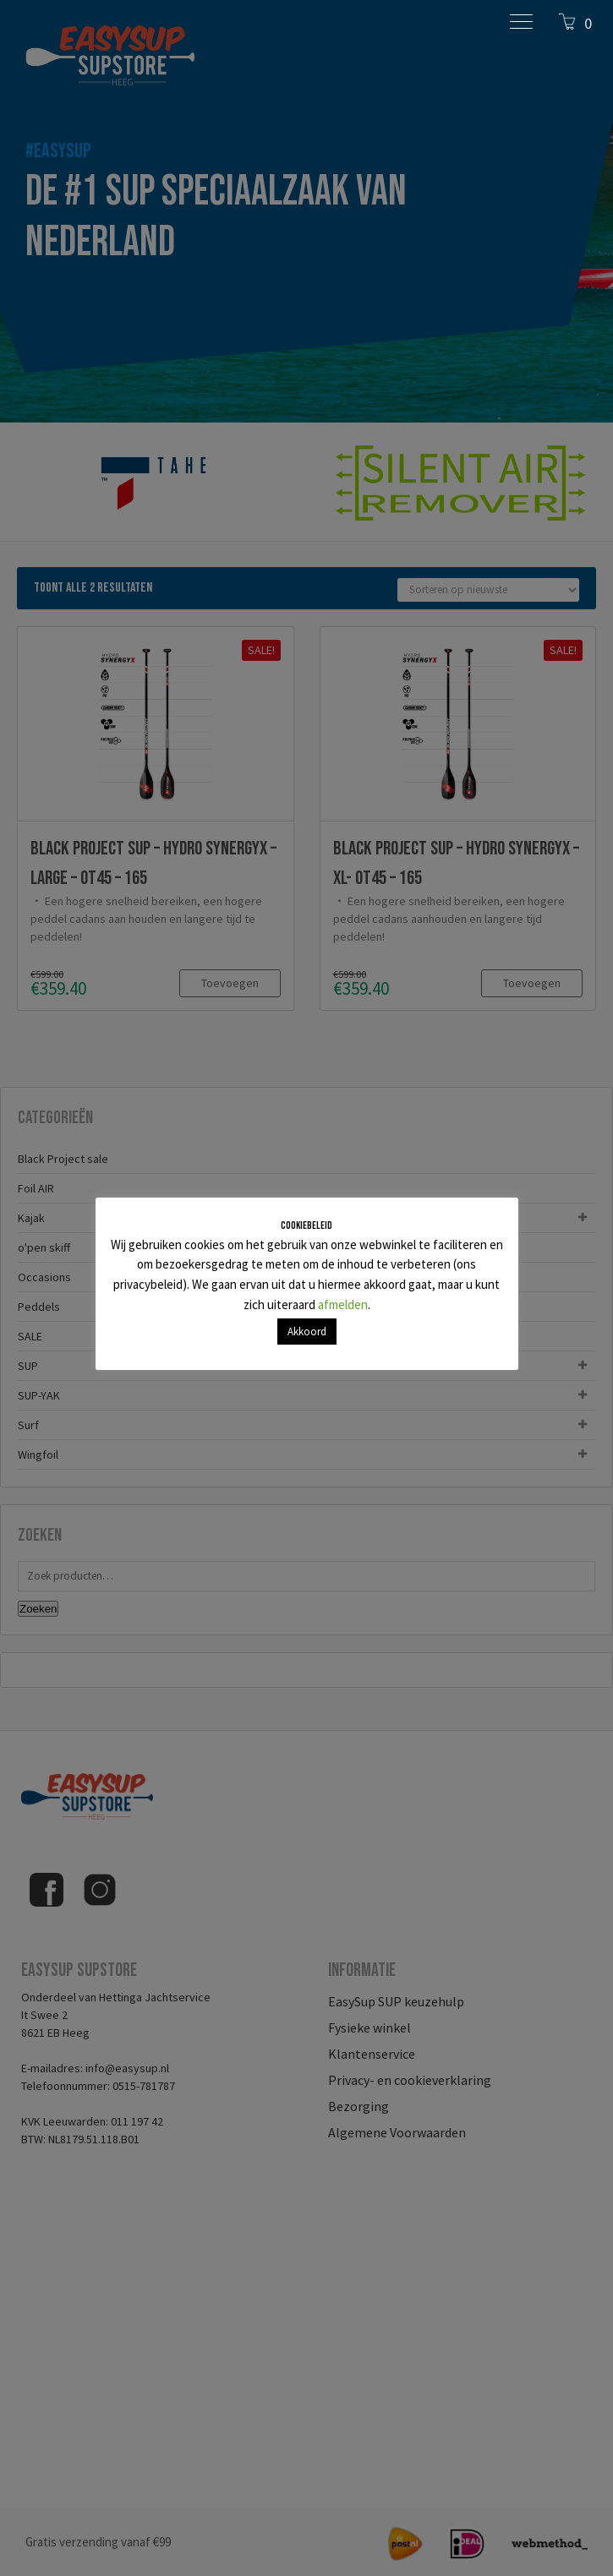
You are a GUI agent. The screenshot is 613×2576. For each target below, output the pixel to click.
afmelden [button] (343, 1304)
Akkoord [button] (306, 1331)
